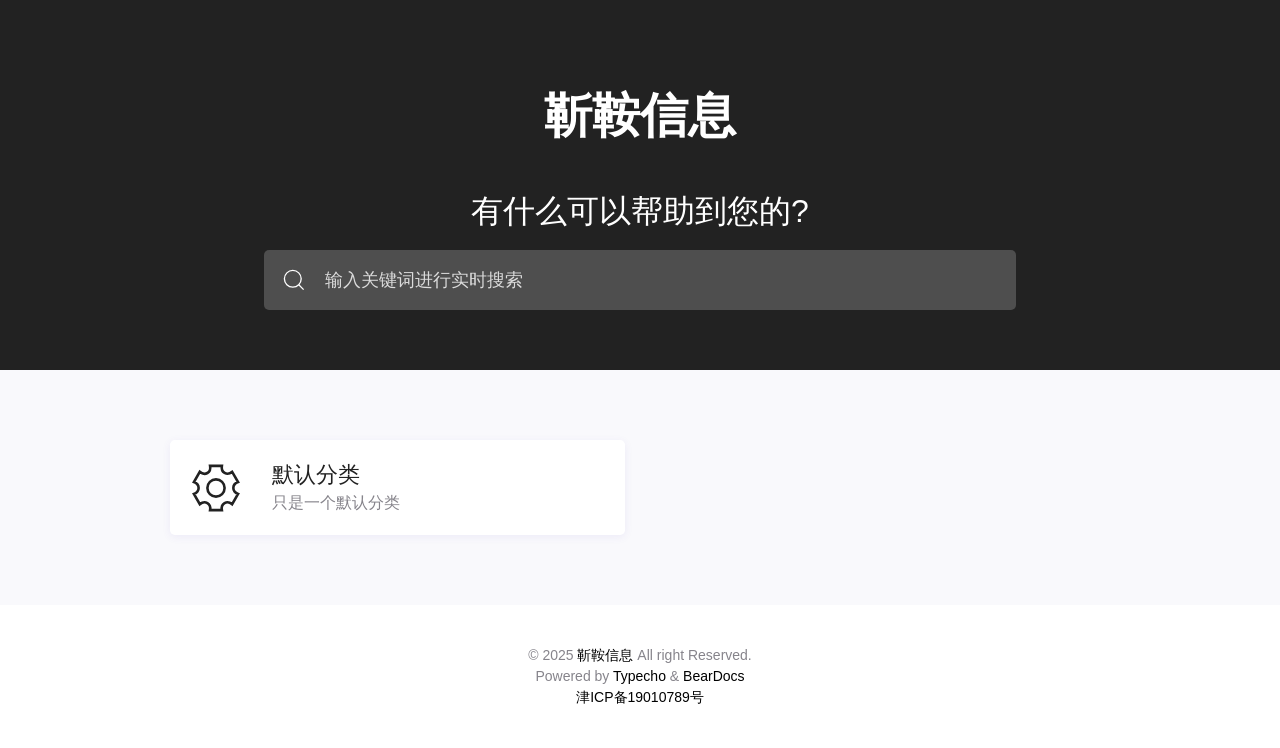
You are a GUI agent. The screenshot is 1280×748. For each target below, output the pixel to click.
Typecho (639, 676)
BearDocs (713, 676)
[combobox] (640, 280)
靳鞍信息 (640, 115)
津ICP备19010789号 (640, 697)
